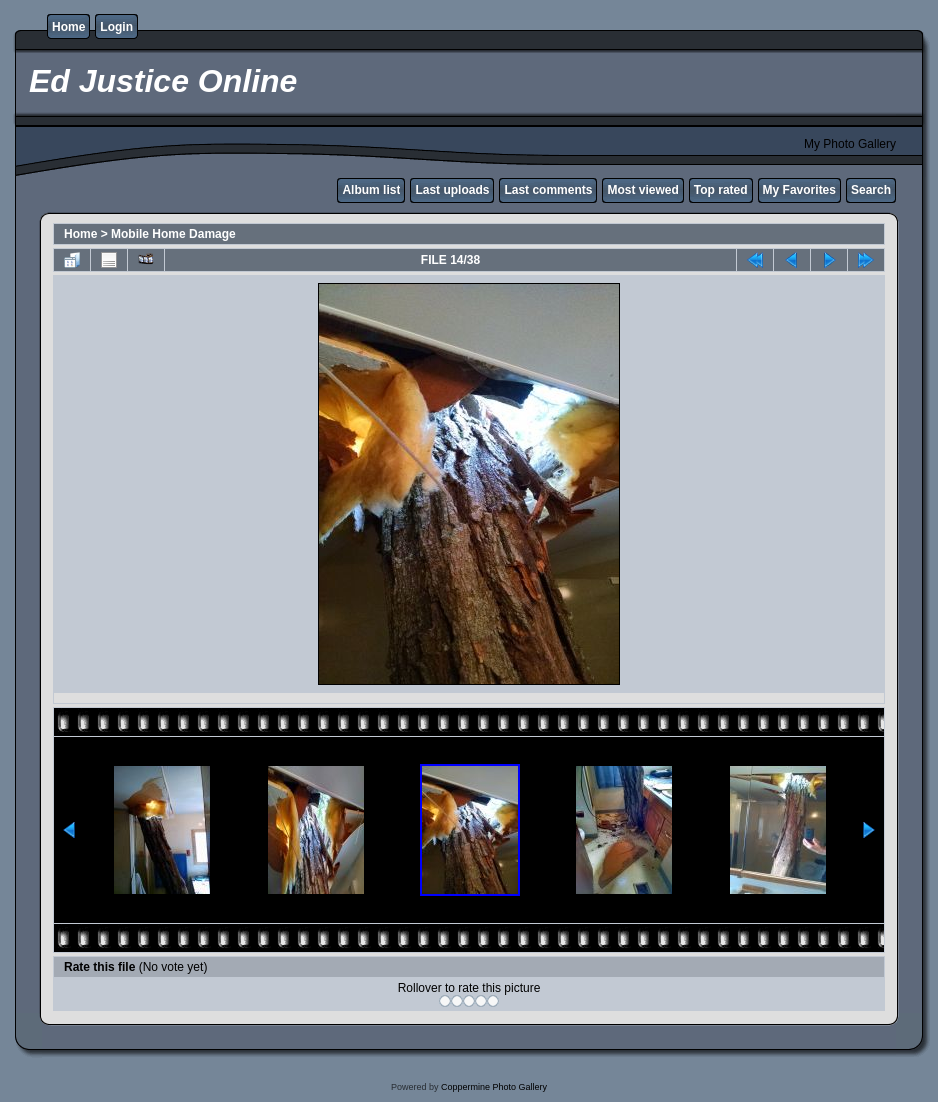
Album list (371, 190)
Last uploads (452, 190)
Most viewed (642, 190)
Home (68, 27)
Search (871, 190)
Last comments (548, 190)
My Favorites (799, 190)
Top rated (721, 190)
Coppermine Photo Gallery (494, 1087)
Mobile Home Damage (173, 234)
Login (116, 27)
